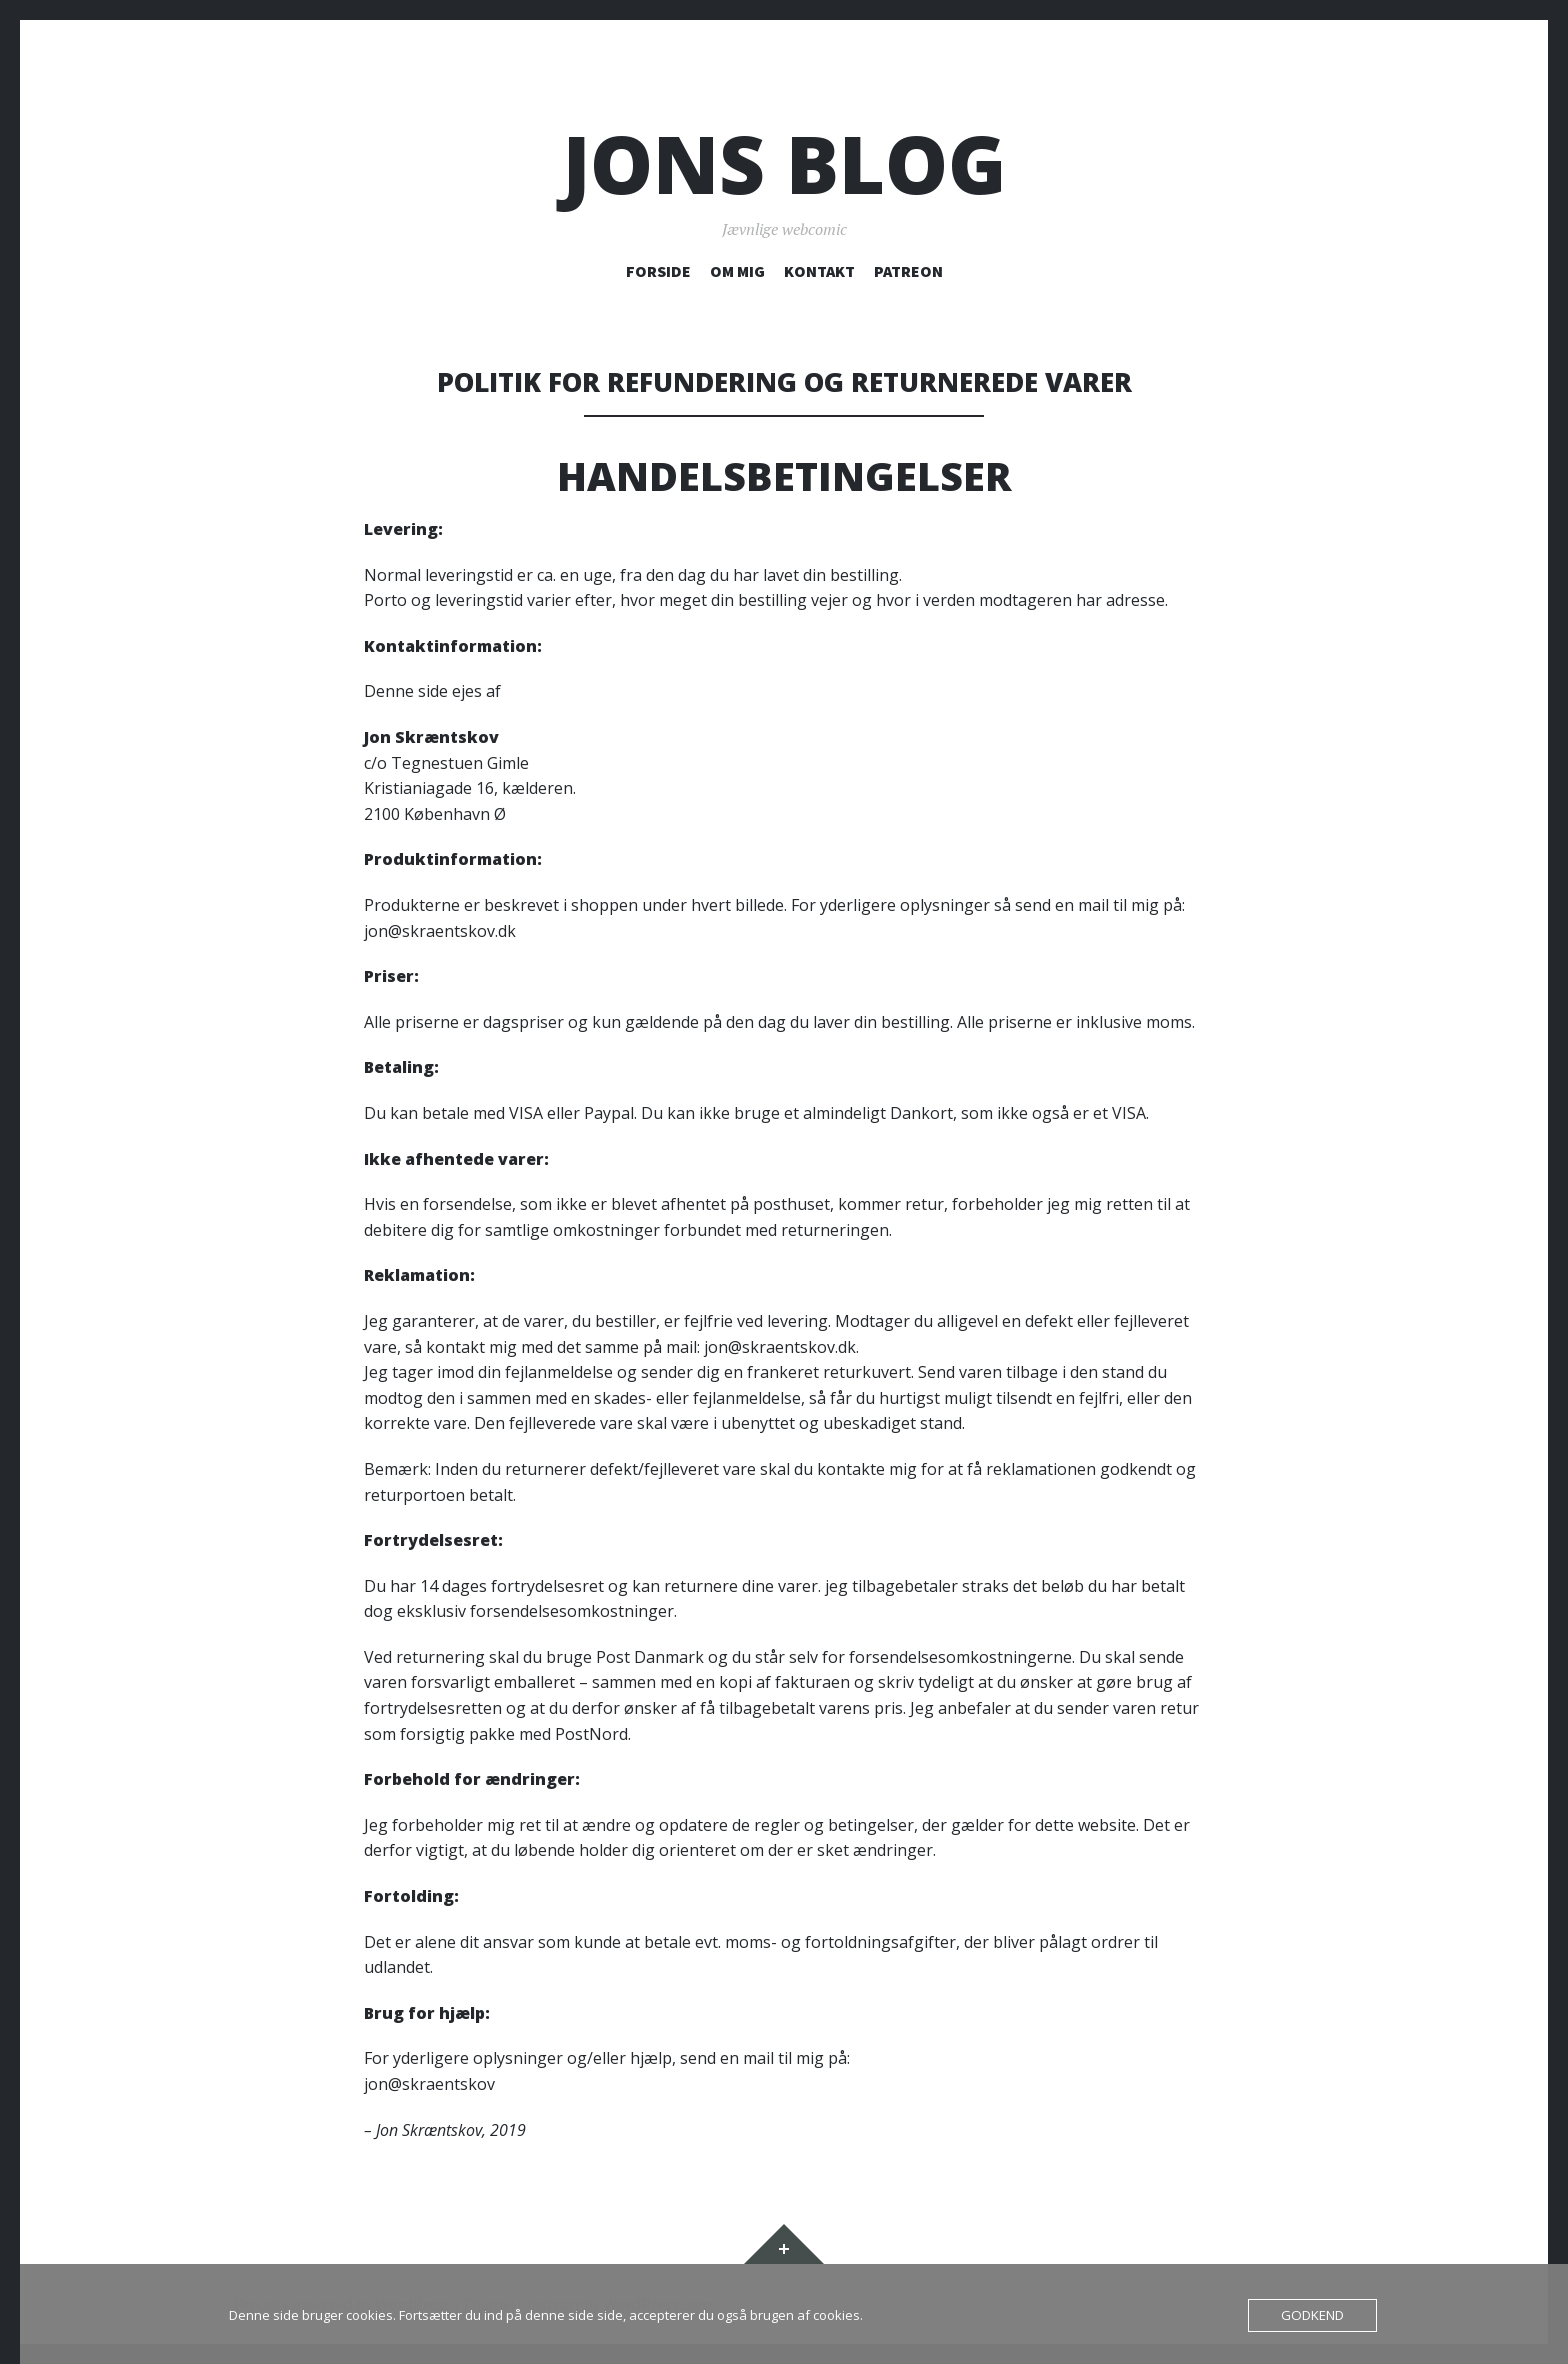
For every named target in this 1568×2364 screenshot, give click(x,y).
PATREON (908, 271)
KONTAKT (819, 271)
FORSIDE (658, 271)
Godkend (1313, 2315)
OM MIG (737, 271)
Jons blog (784, 163)
